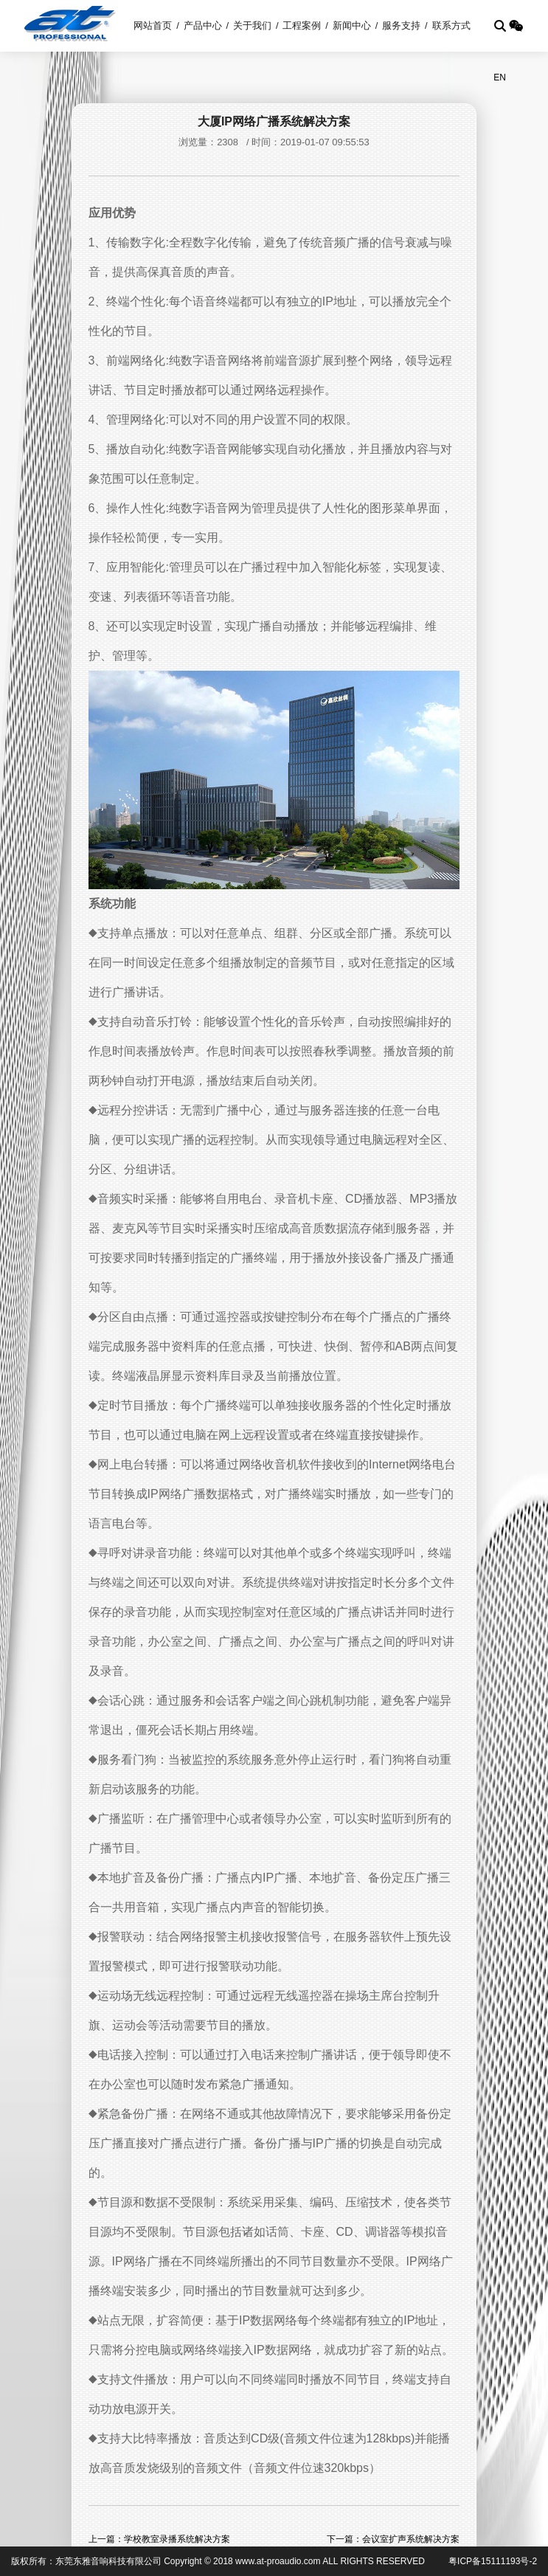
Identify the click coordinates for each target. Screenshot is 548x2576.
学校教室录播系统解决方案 (177, 2539)
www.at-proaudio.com (277, 2561)
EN (499, 77)
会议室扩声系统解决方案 (410, 2539)
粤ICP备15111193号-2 (492, 2561)
